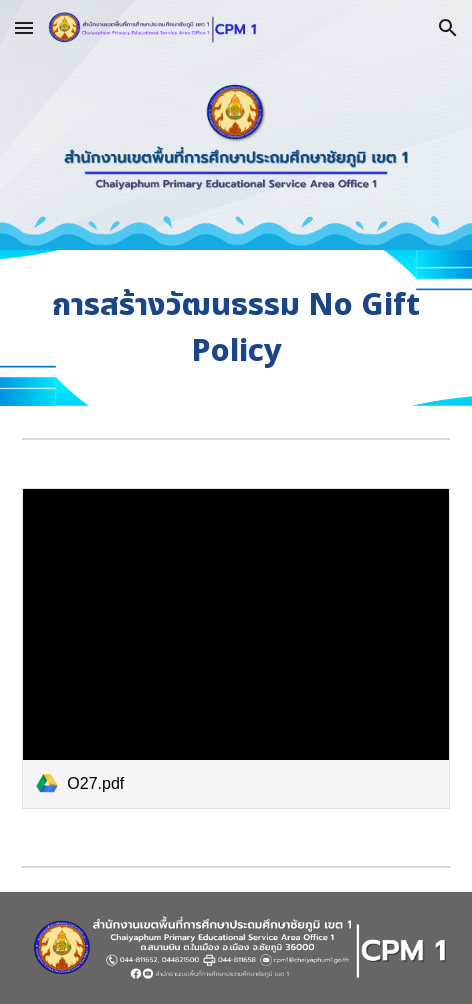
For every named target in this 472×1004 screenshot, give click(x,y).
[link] (235, 648)
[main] (235, 328)
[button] (24, 27)
